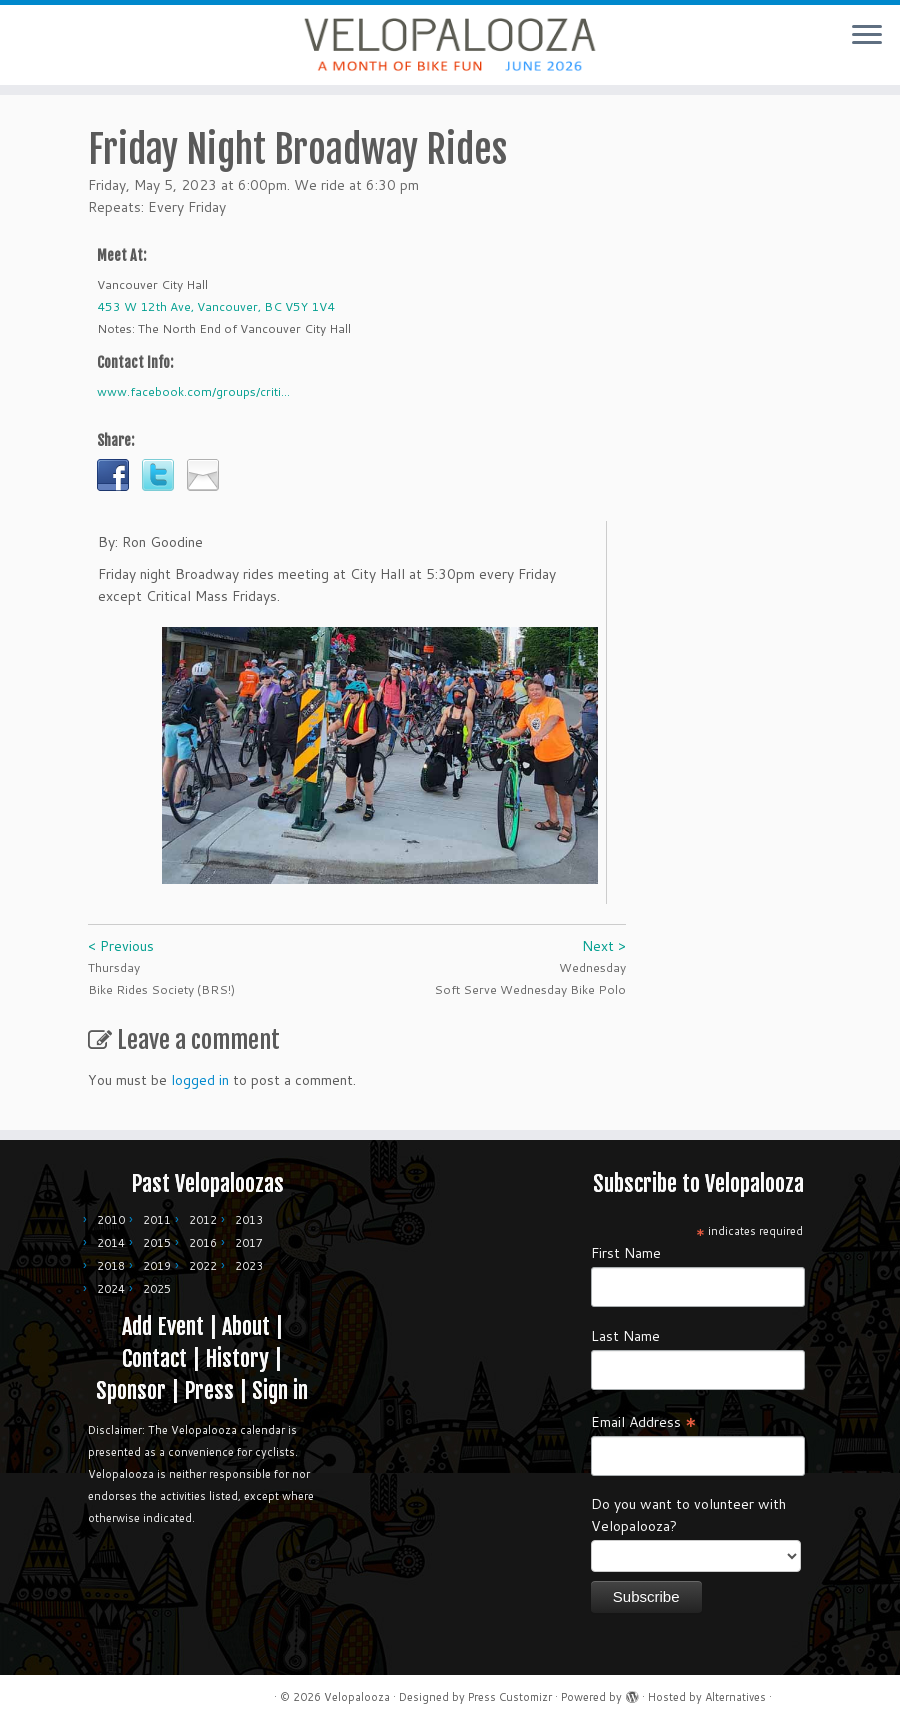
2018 (111, 1266)
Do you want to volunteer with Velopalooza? (688, 1515)
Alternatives (735, 1697)
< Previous (121, 946)
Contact (154, 1358)
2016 (203, 1243)
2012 (203, 1220)
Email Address (644, 1421)
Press (209, 1390)
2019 (157, 1266)
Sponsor (131, 1390)
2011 (157, 1220)
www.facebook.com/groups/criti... (193, 391)
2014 (111, 1243)
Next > (604, 946)
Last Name (625, 1336)
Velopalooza (357, 1697)
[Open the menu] (867, 36)
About (246, 1326)
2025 (157, 1289)
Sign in (280, 1390)
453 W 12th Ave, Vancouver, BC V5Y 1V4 (216, 306)
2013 (249, 1220)
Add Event (163, 1326)
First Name (626, 1253)
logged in (200, 1080)
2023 (249, 1266)
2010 (111, 1220)
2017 (249, 1243)
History (237, 1358)
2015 (157, 1243)
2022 (203, 1266)
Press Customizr (510, 1697)
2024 (111, 1289)
